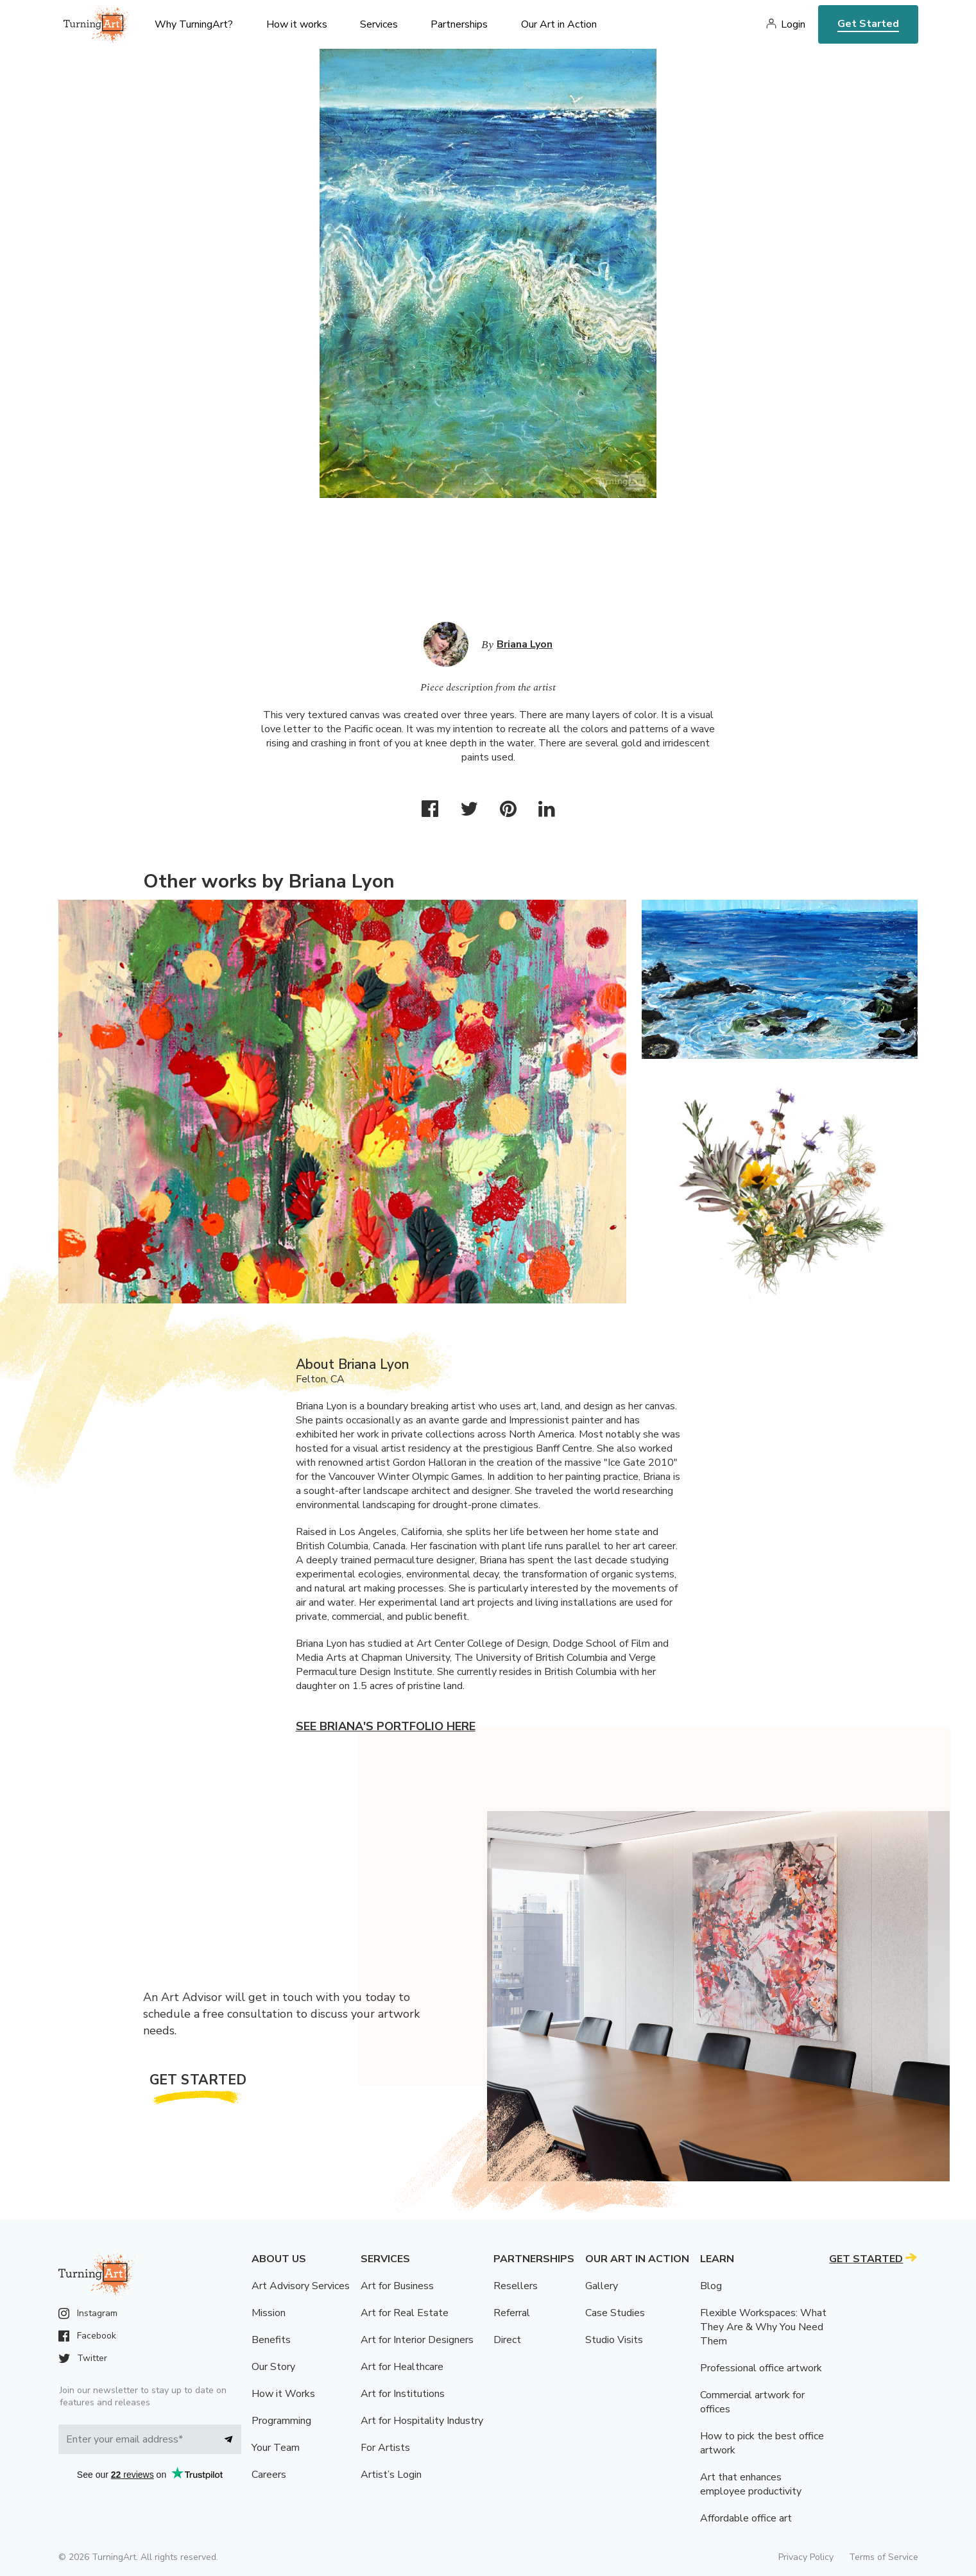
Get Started (868, 24)
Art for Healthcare (402, 2367)
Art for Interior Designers (417, 2340)
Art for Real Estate (405, 2313)
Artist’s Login (391, 2475)
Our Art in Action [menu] (559, 24)
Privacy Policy (806, 2557)
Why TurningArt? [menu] (194, 24)
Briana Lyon (524, 644)
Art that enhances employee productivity (750, 2484)
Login (793, 24)
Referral (511, 2313)
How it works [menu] (296, 24)
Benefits (271, 2340)
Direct (507, 2340)
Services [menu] (379, 24)
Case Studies (615, 2313)
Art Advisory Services (301, 2286)
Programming (281, 2421)
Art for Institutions (403, 2394)
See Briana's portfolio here (385, 1726)
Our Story (273, 2367)
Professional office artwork (761, 2368)
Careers (269, 2475)
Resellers (515, 2286)
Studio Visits (614, 2340)
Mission (269, 2313)
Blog (711, 2286)
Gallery (601, 2286)
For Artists (385, 2448)
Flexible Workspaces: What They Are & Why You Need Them (763, 2327)
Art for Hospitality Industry (422, 2421)
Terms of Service (883, 2557)
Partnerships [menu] (459, 24)
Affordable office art (746, 2518)
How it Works (283, 2394)
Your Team (276, 2448)
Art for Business (397, 2286)
